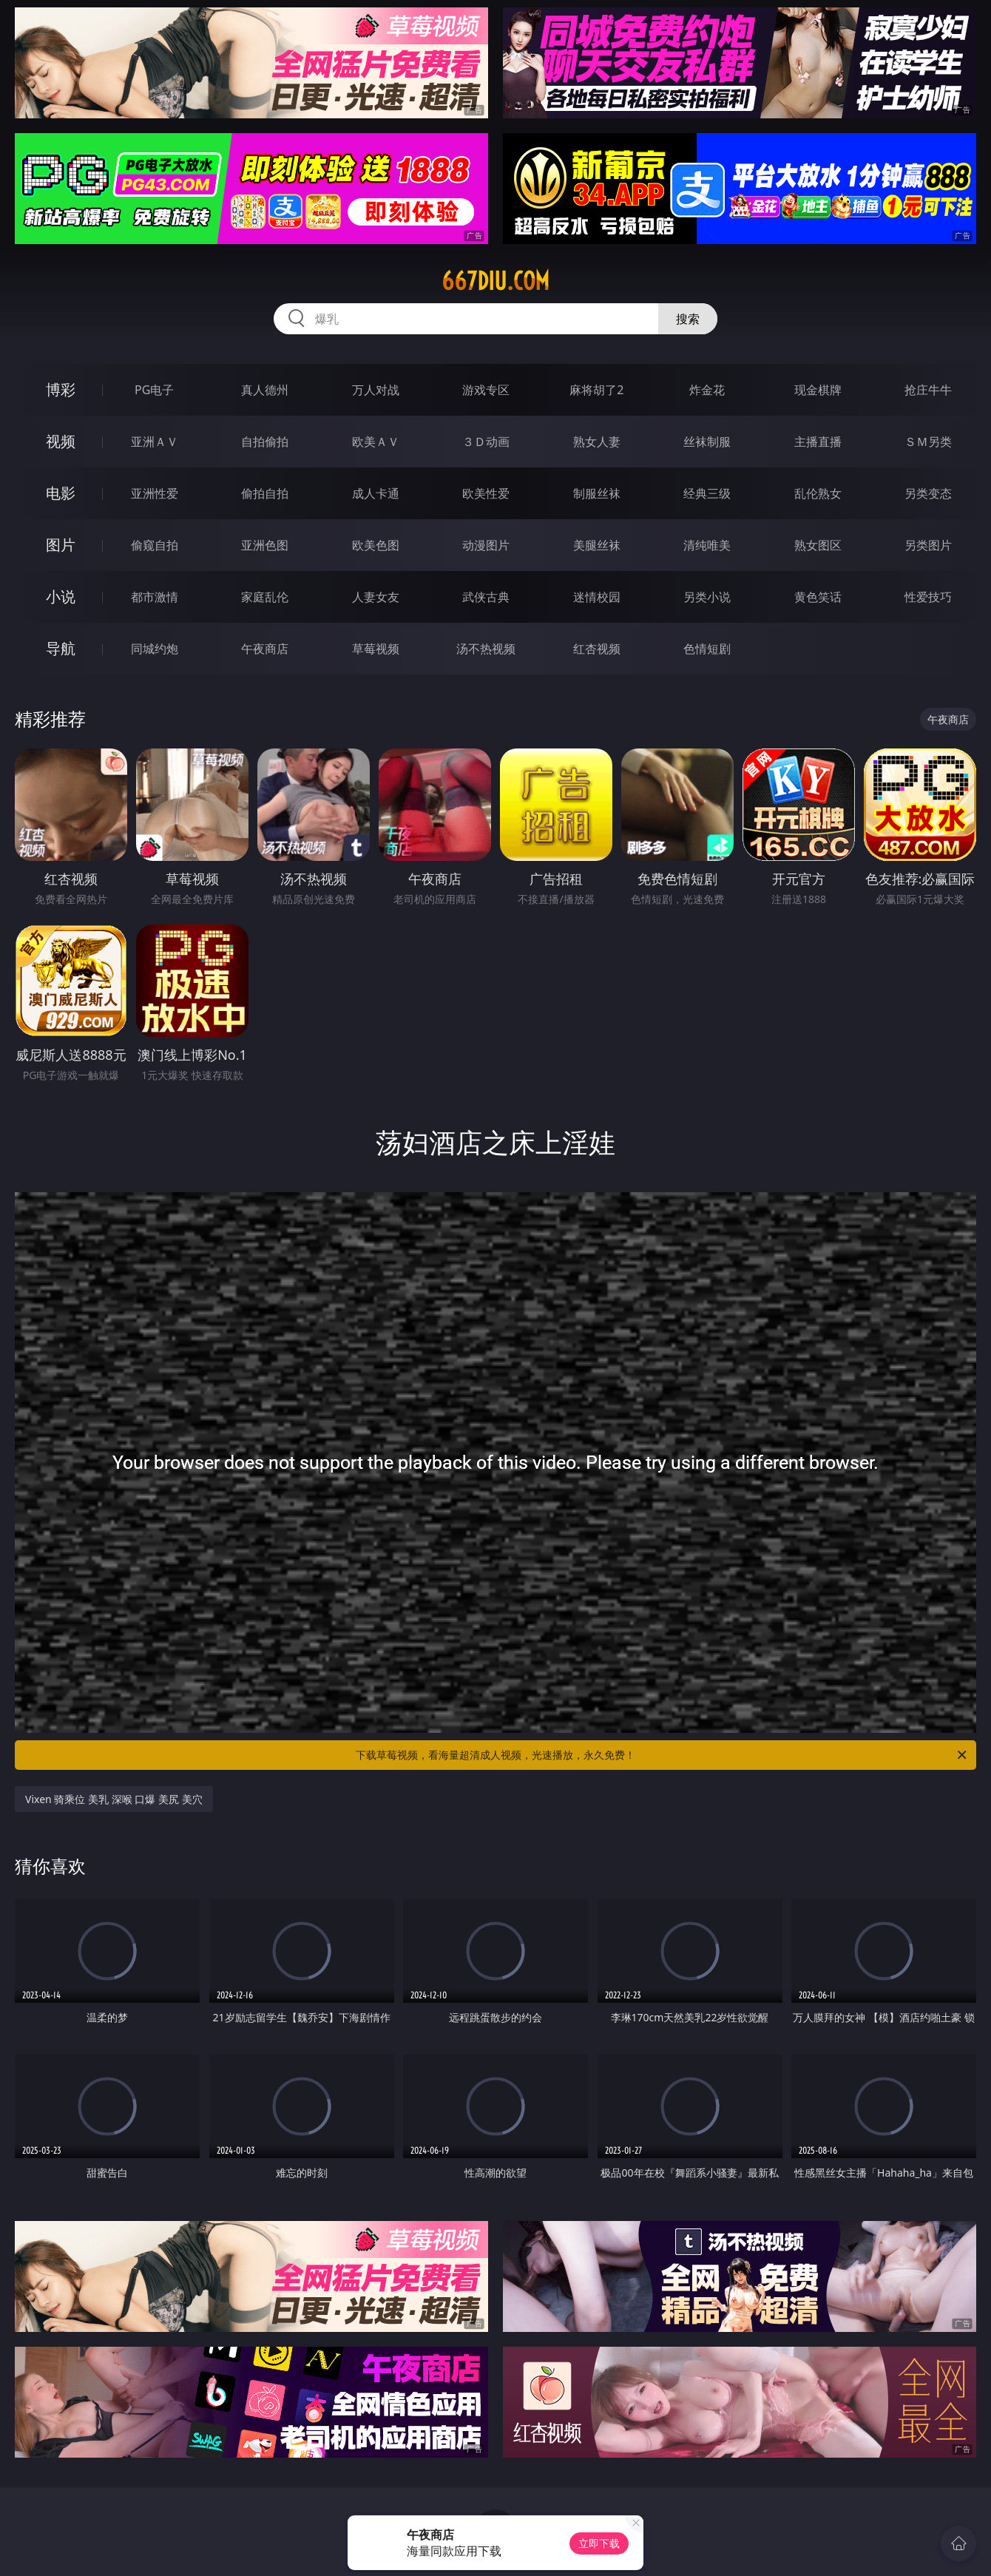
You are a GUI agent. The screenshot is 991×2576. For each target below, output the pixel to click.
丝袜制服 (707, 441)
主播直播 (818, 441)
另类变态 (928, 493)
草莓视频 (375, 648)
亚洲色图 (264, 545)
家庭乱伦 (264, 597)
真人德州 (264, 390)
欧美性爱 (486, 493)
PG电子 (154, 390)
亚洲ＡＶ (154, 441)
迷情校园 (596, 597)
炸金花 (707, 390)
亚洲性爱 (154, 493)
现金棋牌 (818, 390)
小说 (60, 596)
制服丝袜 (596, 493)
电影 (60, 493)
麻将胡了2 (596, 390)
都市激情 (154, 597)
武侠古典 (486, 597)
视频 (60, 441)
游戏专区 (486, 390)
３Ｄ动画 (486, 441)
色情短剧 (707, 648)
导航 (60, 648)
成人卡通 (375, 493)
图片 (60, 545)
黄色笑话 (818, 597)
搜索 (688, 319)
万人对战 (375, 390)
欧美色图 (375, 545)
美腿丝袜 (596, 545)
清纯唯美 (707, 545)
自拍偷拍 (264, 441)
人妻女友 (375, 597)
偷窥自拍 (154, 545)
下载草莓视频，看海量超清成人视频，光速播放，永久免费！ (662, 1755)
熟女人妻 (596, 441)
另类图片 (928, 545)
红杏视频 (596, 648)
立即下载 (599, 2543)
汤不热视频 (485, 648)
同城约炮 (154, 648)
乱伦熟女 (818, 493)
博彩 (60, 389)
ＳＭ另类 (928, 441)
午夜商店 (264, 648)
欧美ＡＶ (375, 441)
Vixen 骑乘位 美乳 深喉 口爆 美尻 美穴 (114, 1799)
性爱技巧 (928, 597)
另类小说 (707, 597)
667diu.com (495, 281)
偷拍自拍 (264, 493)
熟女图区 (818, 545)
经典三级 (707, 493)
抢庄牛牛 (928, 390)
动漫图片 (486, 545)
